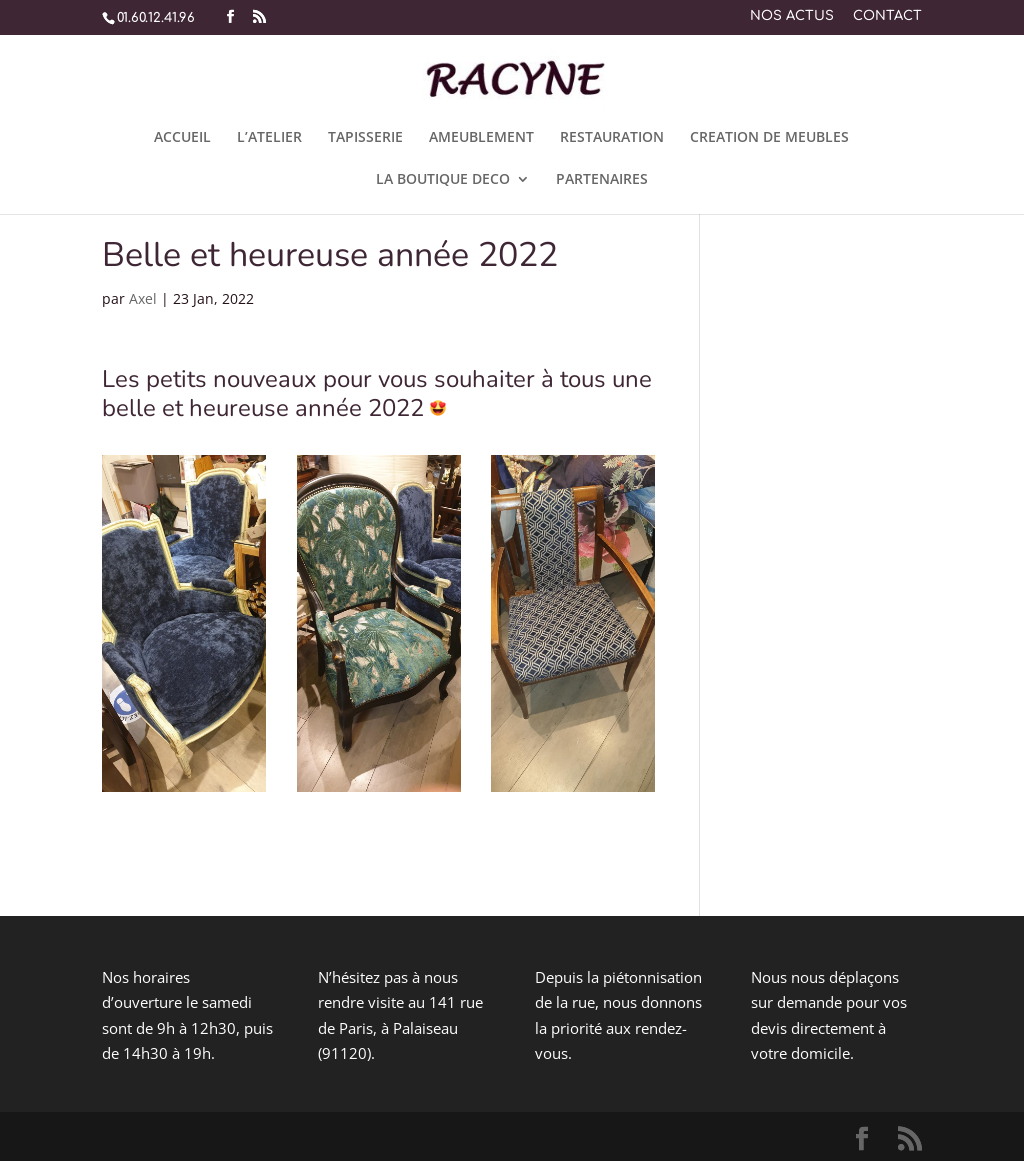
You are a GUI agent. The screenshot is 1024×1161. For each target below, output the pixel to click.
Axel (143, 298)
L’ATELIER (269, 138)
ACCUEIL (182, 138)
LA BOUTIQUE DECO (443, 180)
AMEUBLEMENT (481, 138)
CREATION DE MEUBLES (769, 138)
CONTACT (887, 16)
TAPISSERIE (365, 138)
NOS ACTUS (792, 16)
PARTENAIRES (602, 180)
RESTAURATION (612, 138)
